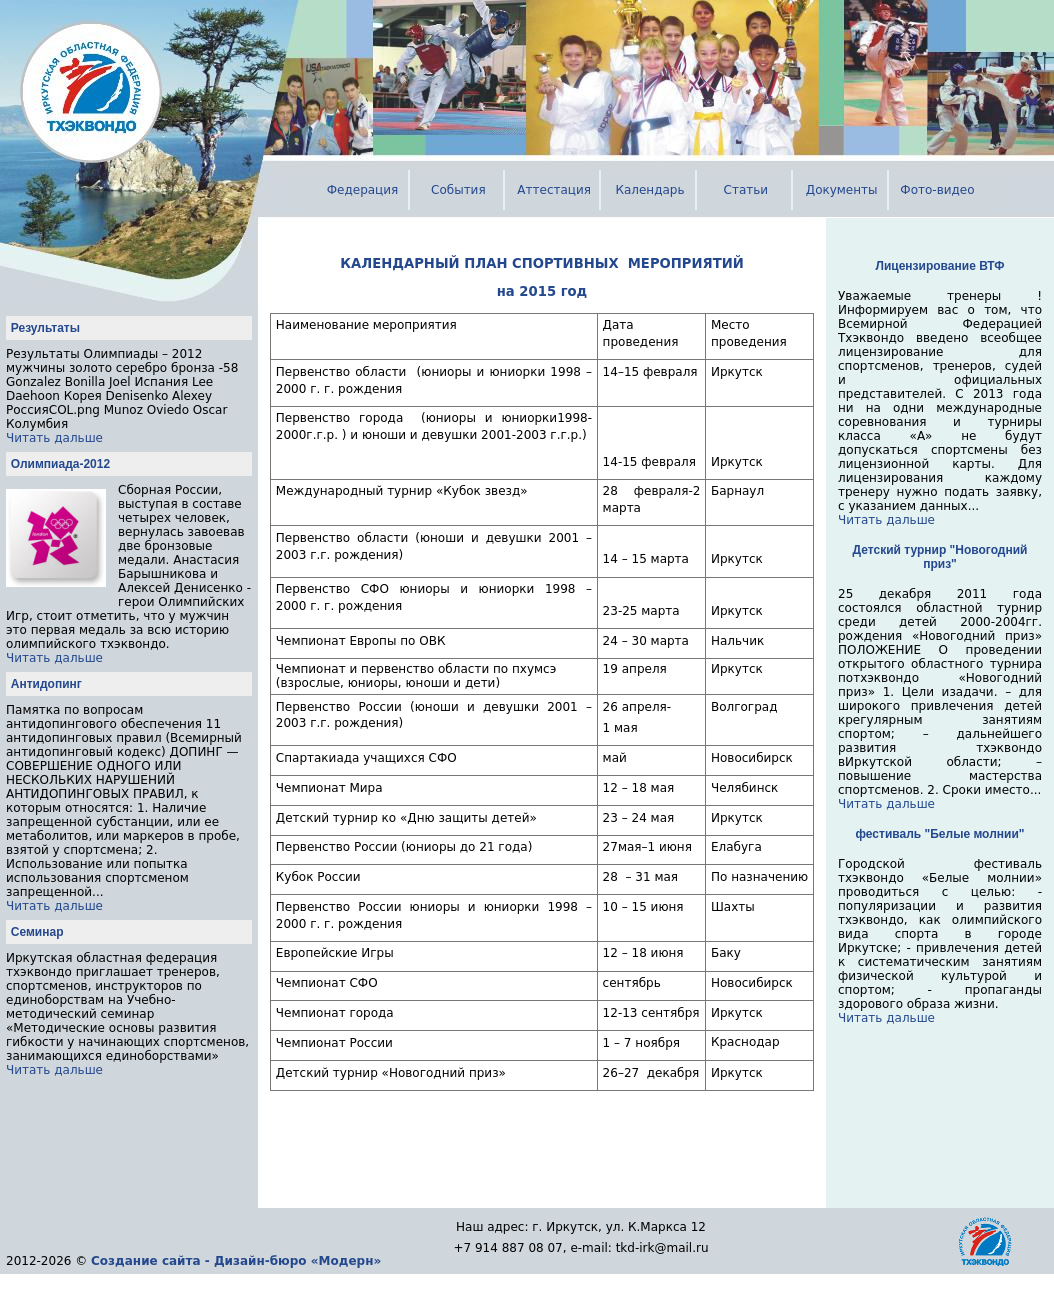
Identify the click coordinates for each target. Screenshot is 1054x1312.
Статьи (746, 190)
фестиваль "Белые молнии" (940, 834)
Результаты (45, 328)
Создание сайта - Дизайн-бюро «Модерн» (236, 1261)
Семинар (37, 932)
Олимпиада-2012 (60, 464)
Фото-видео (937, 190)
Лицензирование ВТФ (940, 266)
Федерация (363, 190)
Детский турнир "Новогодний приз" (940, 557)
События (458, 190)
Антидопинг (46, 684)
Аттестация (554, 190)
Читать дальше (54, 438)
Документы (842, 190)
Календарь (649, 190)
